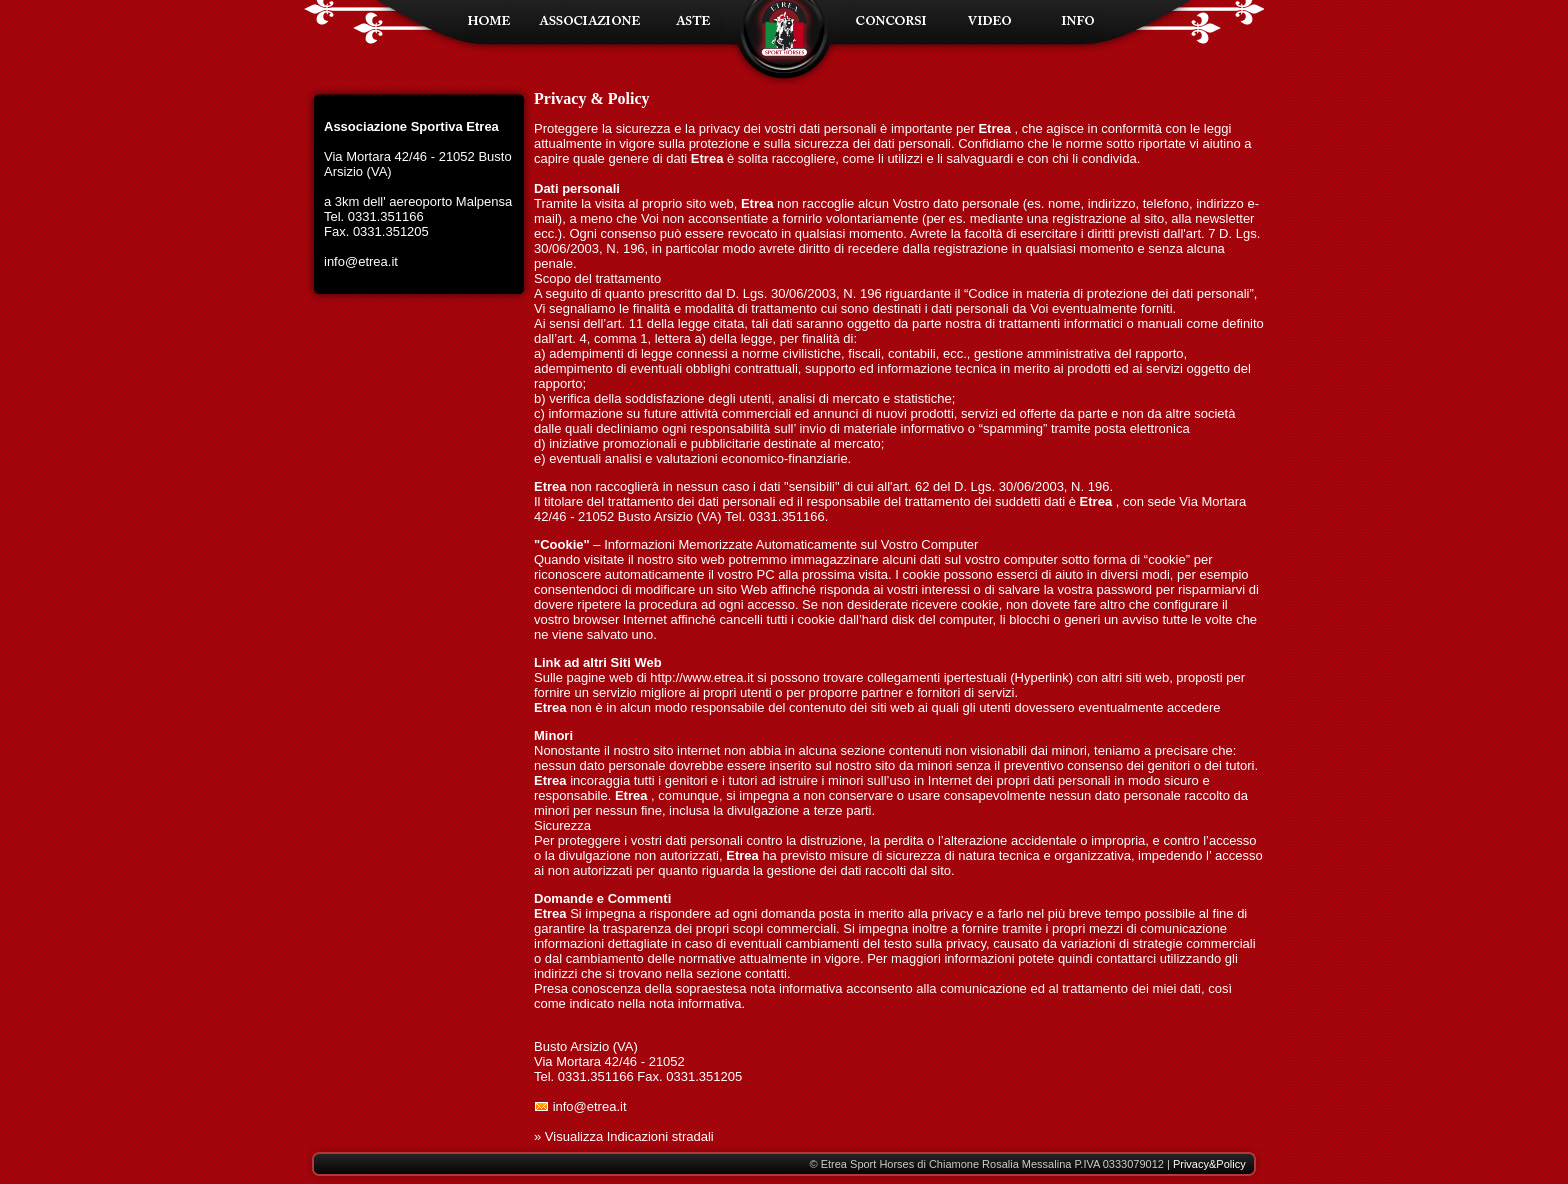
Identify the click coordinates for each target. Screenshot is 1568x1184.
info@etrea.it (361, 261)
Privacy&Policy (1209, 1164)
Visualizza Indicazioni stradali (629, 1136)
